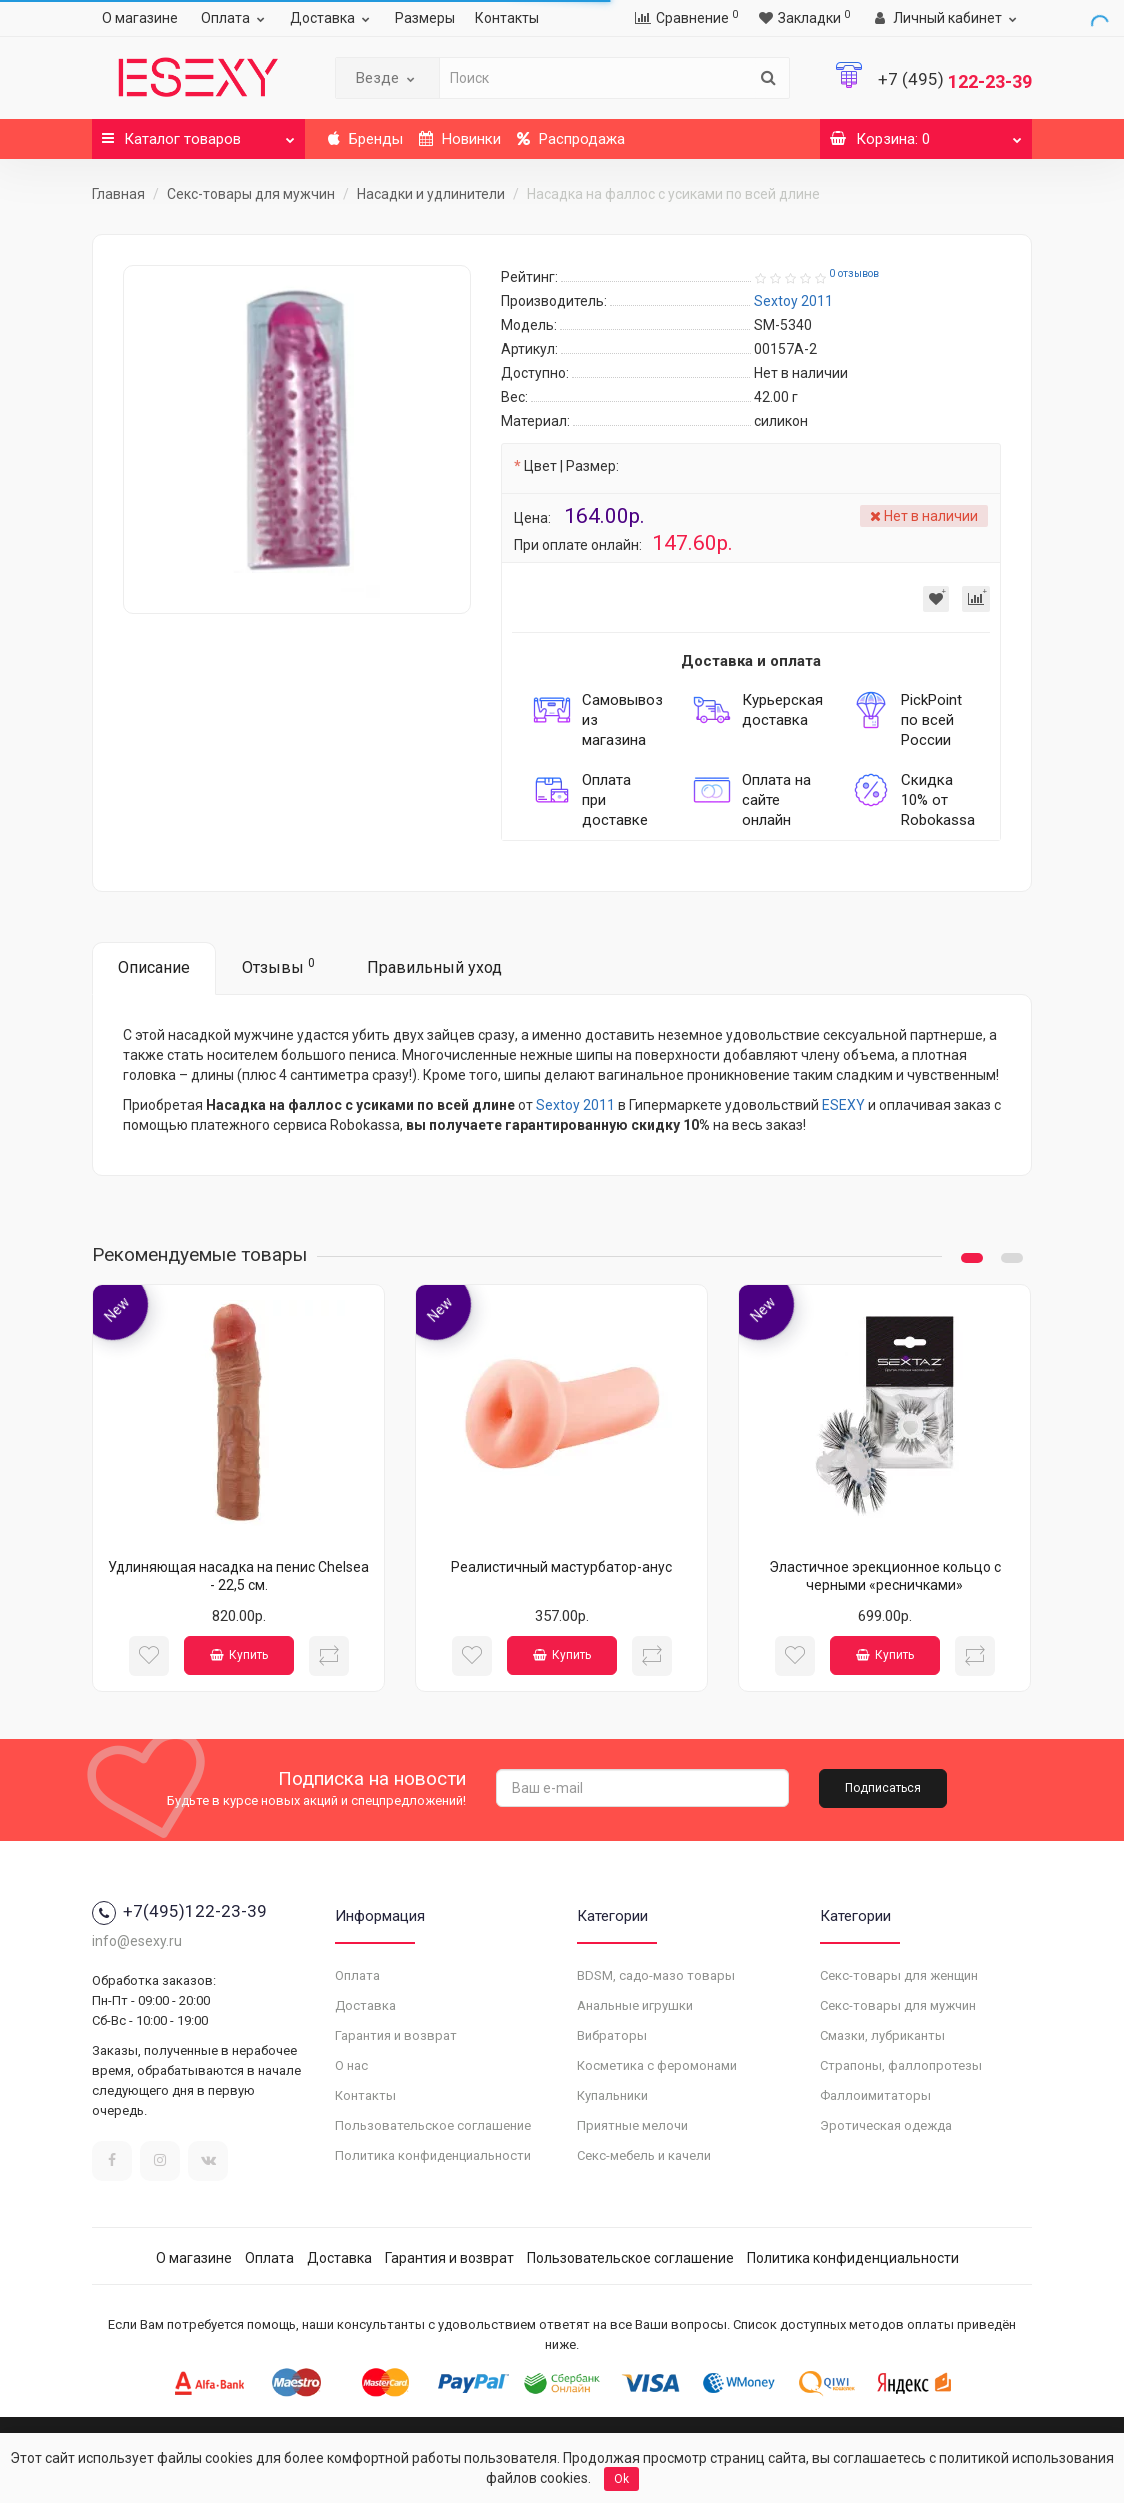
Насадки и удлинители (431, 194)
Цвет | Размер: (571, 466)
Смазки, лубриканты (882, 2035)
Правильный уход (434, 967)
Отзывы (278, 966)
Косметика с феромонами (657, 2065)
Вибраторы (612, 2035)
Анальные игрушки (635, 2005)
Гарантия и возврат (396, 2035)
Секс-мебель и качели (644, 2155)
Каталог (198, 133)
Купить (239, 1655)
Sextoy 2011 (575, 1105)
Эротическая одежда (886, 2125)
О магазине (140, 18)
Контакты (507, 18)
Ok (621, 2479)
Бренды (365, 139)
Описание (154, 967)
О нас (351, 2065)
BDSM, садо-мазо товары (656, 1975)
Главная (118, 194)
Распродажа (571, 139)
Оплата (235, 18)
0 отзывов (854, 273)
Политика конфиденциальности (433, 2155)
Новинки (460, 139)
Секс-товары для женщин (899, 1975)
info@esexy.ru (137, 1941)
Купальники (612, 2095)
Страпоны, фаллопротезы (901, 2065)
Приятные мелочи (632, 2125)
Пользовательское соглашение (433, 2125)
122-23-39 (955, 81)
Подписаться (883, 1788)
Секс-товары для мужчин (251, 194)
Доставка (332, 18)
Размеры (425, 18)
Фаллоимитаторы (875, 2095)
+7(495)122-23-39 (179, 1911)
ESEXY (843, 1105)
